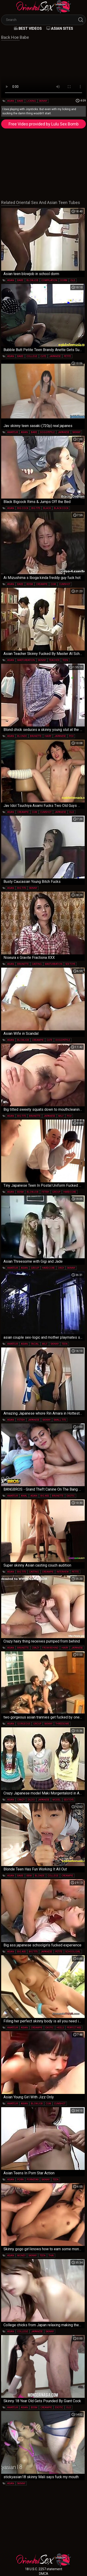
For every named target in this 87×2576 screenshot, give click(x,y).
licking (31, 101)
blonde (22, 736)
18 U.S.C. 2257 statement (43, 2569)
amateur (12, 432)
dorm (63, 280)
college (31, 356)
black (47, 508)
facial (35, 1344)
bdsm (29, 584)
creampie (42, 584)
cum (53, 584)
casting (37, 964)
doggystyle (47, 432)
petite (67, 356)
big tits (35, 508)
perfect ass (74, 2027)
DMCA (43, 2574)
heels (60, 2027)
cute (43, 356)
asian (10, 101)
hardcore (69, 1192)
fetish (45, 1192)
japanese (55, 356)
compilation (49, 280)
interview (63, 1572)
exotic (71, 1496)
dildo (31, 1799)
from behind (50, 1647)
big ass (44, 1496)
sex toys (70, 964)
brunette (36, 736)
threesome (62, 1723)
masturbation (26, 660)
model (56, 1799)
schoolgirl (73, 1951)
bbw (29, 1875)
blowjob (32, 280)
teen (65, 660)
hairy (48, 736)
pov (71, 736)
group (56, 1192)
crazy (35, 1647)
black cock (61, 508)
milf (61, 1116)
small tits (60, 1420)
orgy (61, 1268)
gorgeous (23, 1723)
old (72, 280)
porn (20, 2179)
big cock (22, 508)
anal (24, 1496)
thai (51, 2255)
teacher (54, 660)
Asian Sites (62, 28)
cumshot (64, 584)
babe (20, 101)
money (21, 2255)
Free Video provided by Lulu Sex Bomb (44, 124)
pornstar (33, 2179)
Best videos (30, 28)
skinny (43, 101)
